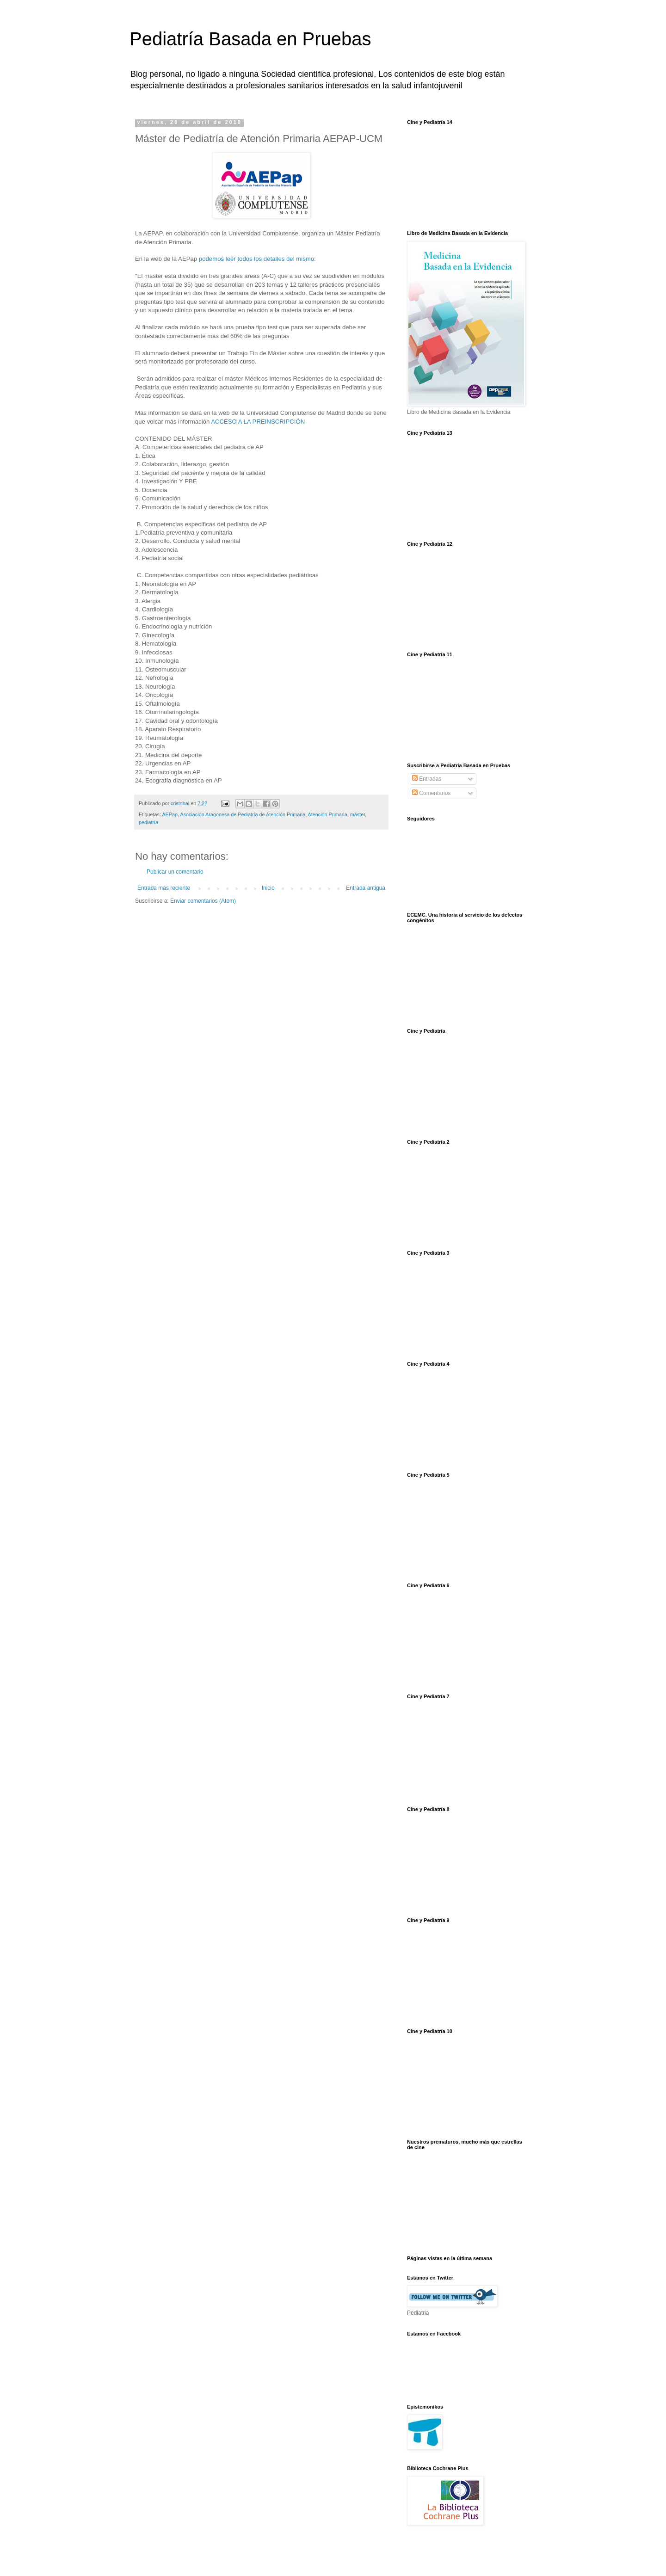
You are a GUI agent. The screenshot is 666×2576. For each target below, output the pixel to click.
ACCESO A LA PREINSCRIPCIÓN (259, 421)
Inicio (268, 888)
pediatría (148, 822)
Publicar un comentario (175, 872)
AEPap (170, 814)
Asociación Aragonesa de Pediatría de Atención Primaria (242, 814)
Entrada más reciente (163, 888)
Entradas (426, 779)
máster (357, 814)
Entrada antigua (365, 888)
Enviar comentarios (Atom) (203, 901)
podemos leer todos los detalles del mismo (256, 258)
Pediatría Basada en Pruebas (250, 39)
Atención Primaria (327, 814)
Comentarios (431, 793)
